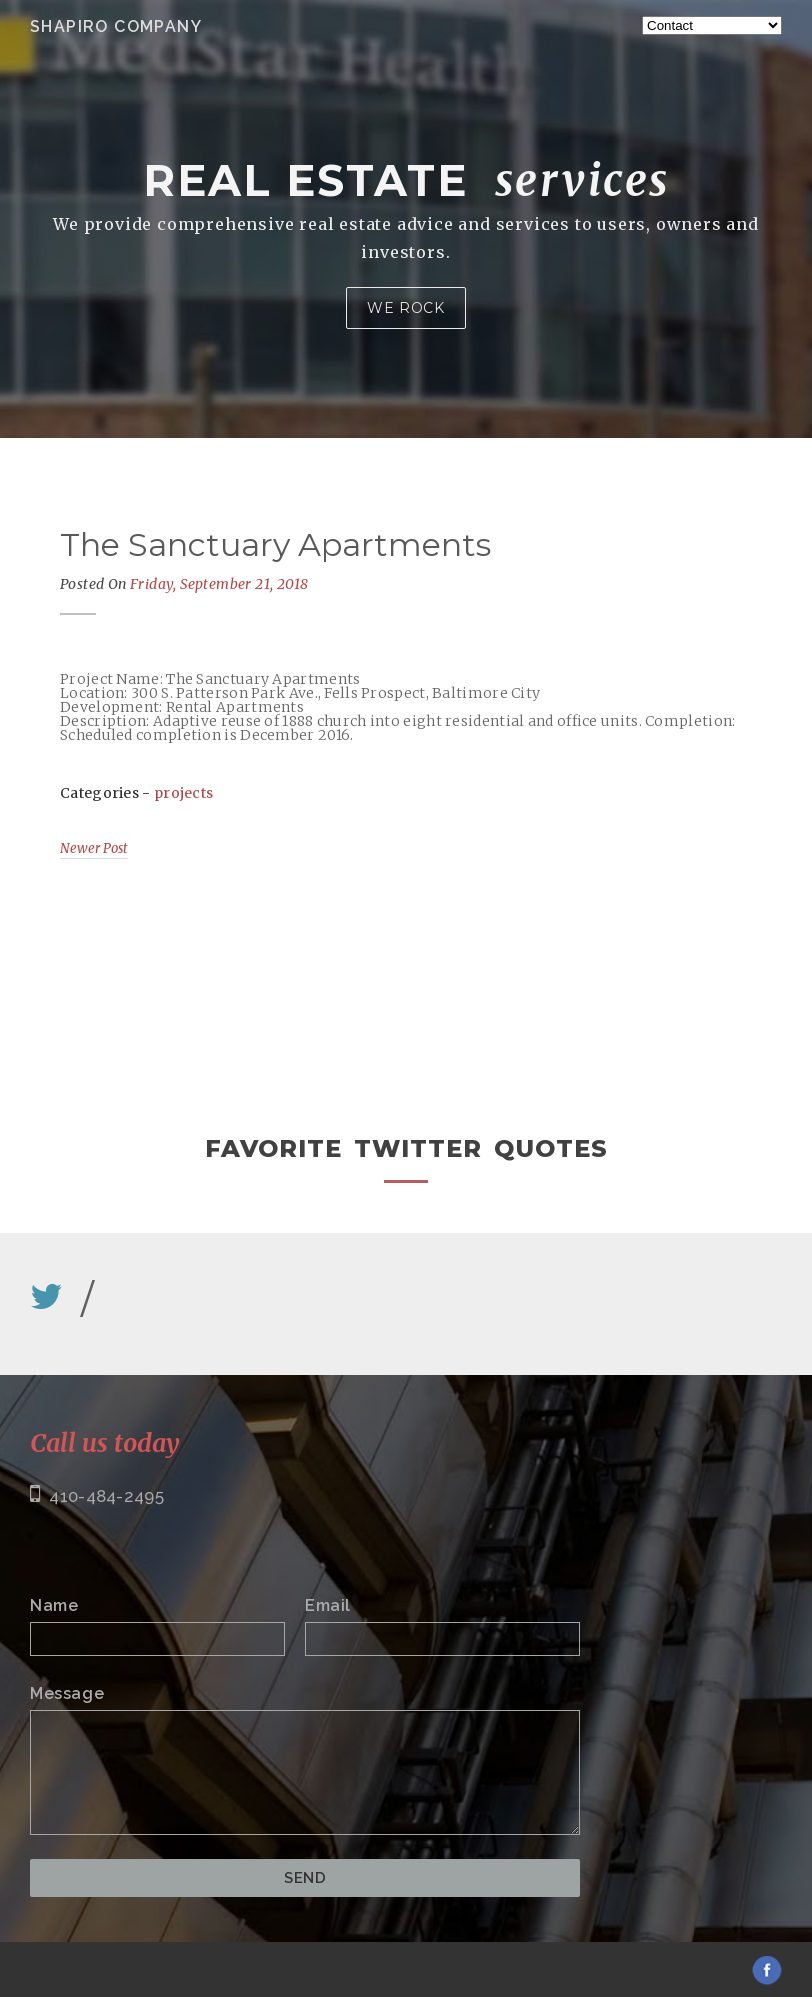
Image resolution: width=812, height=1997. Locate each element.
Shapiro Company (116, 26)
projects (183, 793)
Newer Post (94, 848)
